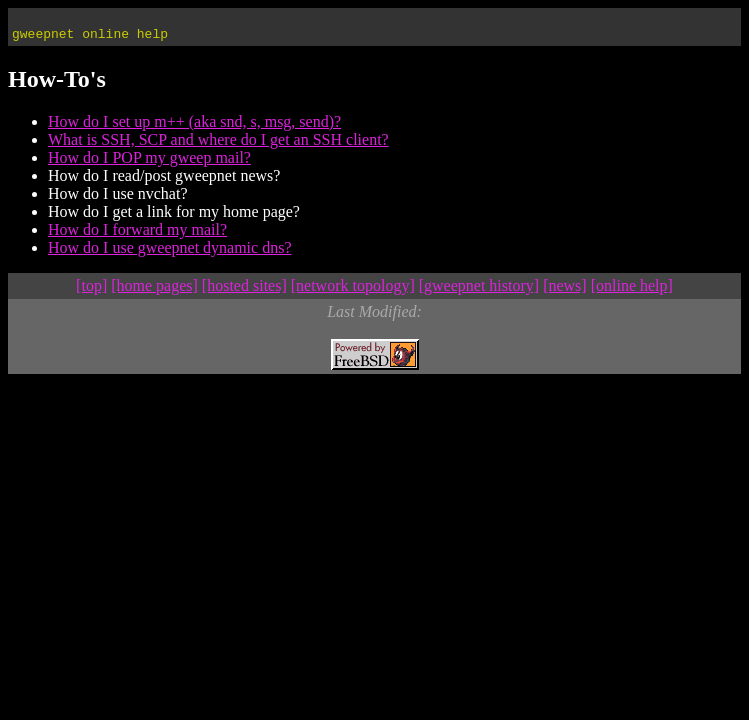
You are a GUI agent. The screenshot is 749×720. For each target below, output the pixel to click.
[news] (565, 291)
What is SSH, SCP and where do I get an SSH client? (218, 145)
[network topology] (353, 291)
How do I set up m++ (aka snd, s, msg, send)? (194, 127)
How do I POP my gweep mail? (149, 163)
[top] (91, 291)
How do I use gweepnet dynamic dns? (170, 253)
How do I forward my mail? (137, 235)
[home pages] (154, 291)
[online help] (632, 291)
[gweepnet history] (479, 291)
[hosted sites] (244, 291)
